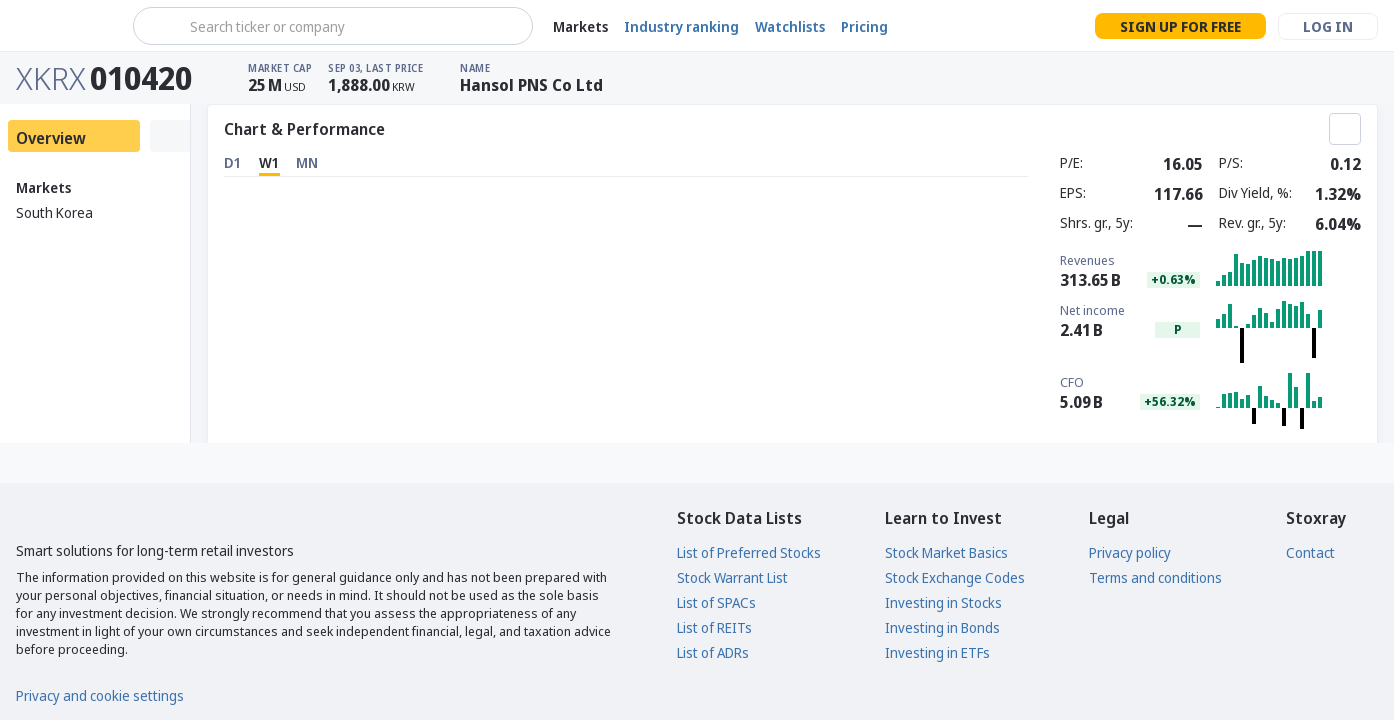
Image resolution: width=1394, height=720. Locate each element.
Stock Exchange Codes (955, 577)
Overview (51, 138)
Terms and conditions (1155, 577)
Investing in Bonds (942, 627)
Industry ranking (681, 26)
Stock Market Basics (946, 552)
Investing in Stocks (943, 602)
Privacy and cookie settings (100, 695)
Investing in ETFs (937, 652)
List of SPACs (716, 602)
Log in (1328, 26)
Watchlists (790, 26)
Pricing (864, 26)
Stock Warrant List (732, 577)
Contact (1310, 552)
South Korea (54, 212)
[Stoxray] (64, 26)
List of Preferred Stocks (749, 552)
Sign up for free (1180, 26)
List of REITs (714, 627)
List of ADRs (713, 652)
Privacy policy (1130, 552)
